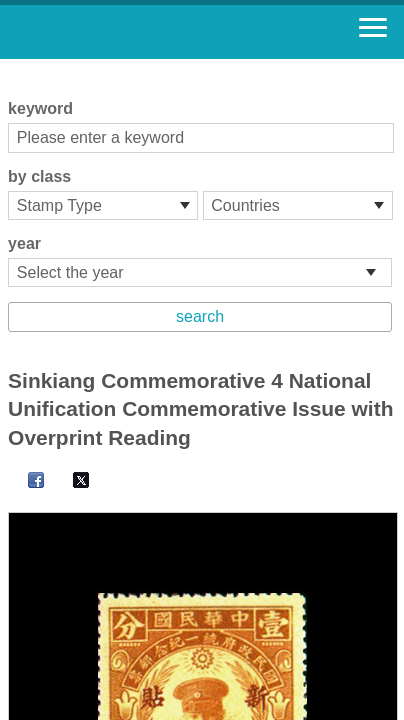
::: (14, 67)
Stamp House (125, 32)
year (24, 243)
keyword (40, 108)
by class (39, 176)
